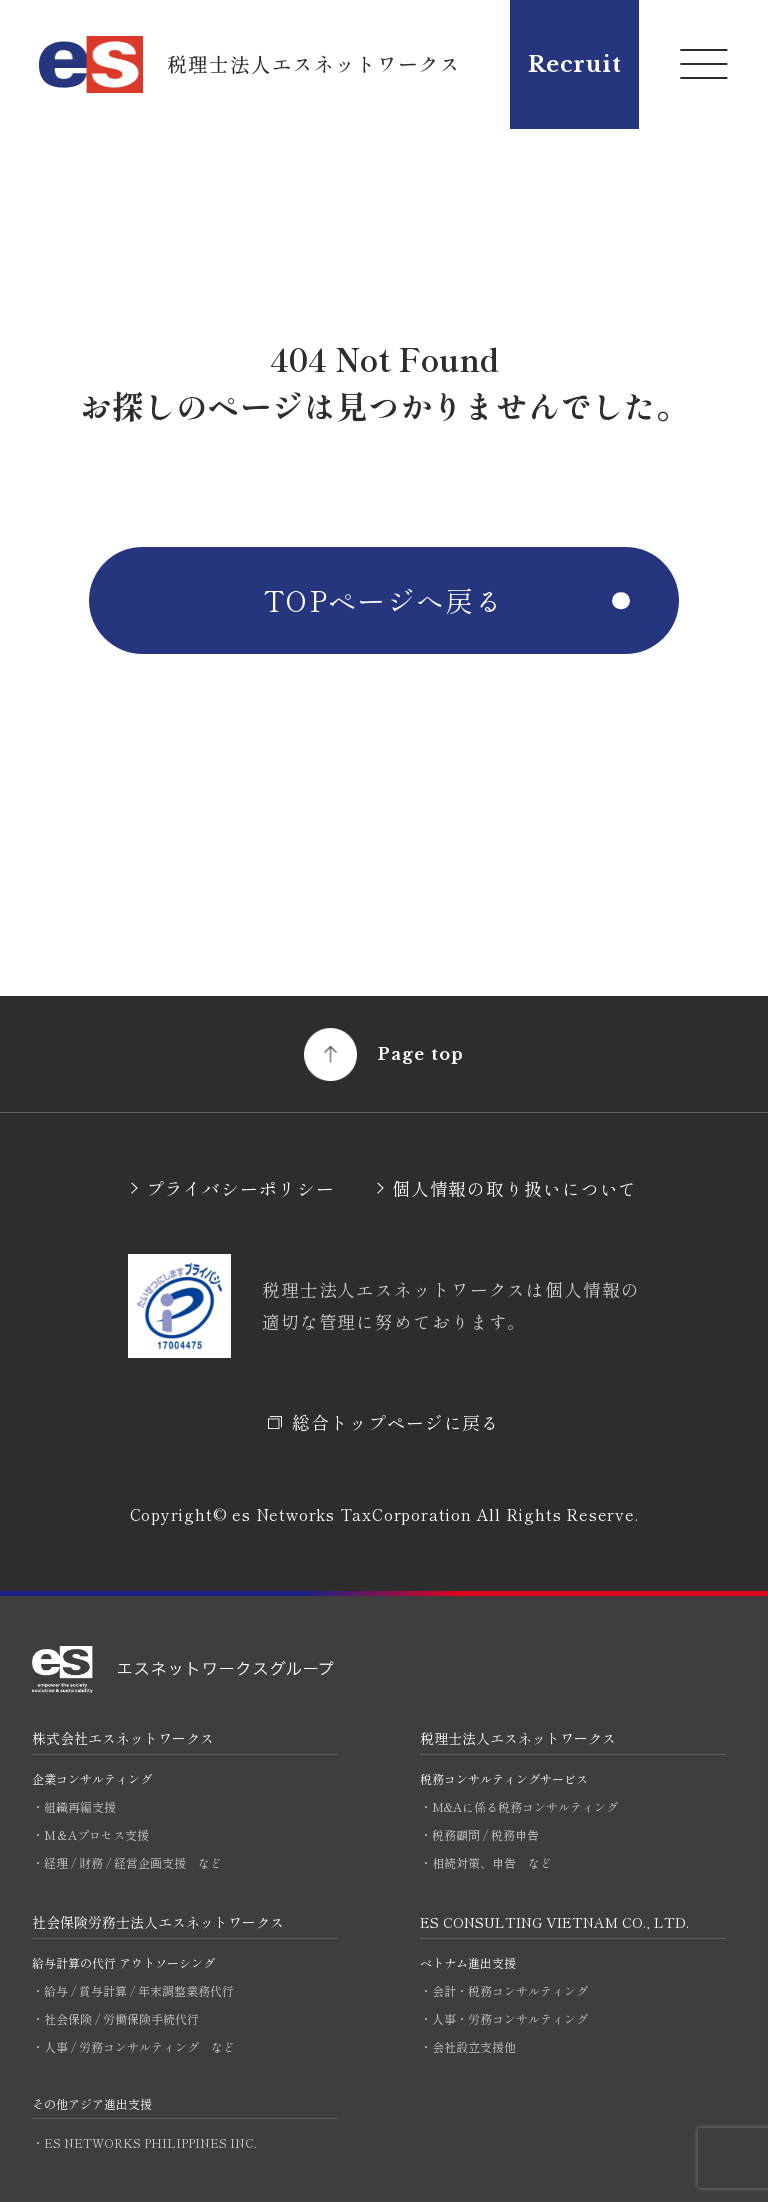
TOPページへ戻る (384, 600)
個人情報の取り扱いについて (515, 1188)
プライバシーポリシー (240, 1188)
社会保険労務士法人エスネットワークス (158, 1922)
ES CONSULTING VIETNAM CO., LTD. (554, 1922)
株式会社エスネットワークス (123, 1738)
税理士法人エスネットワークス (518, 1738)
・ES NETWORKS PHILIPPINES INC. (144, 2142)
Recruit (575, 64)
